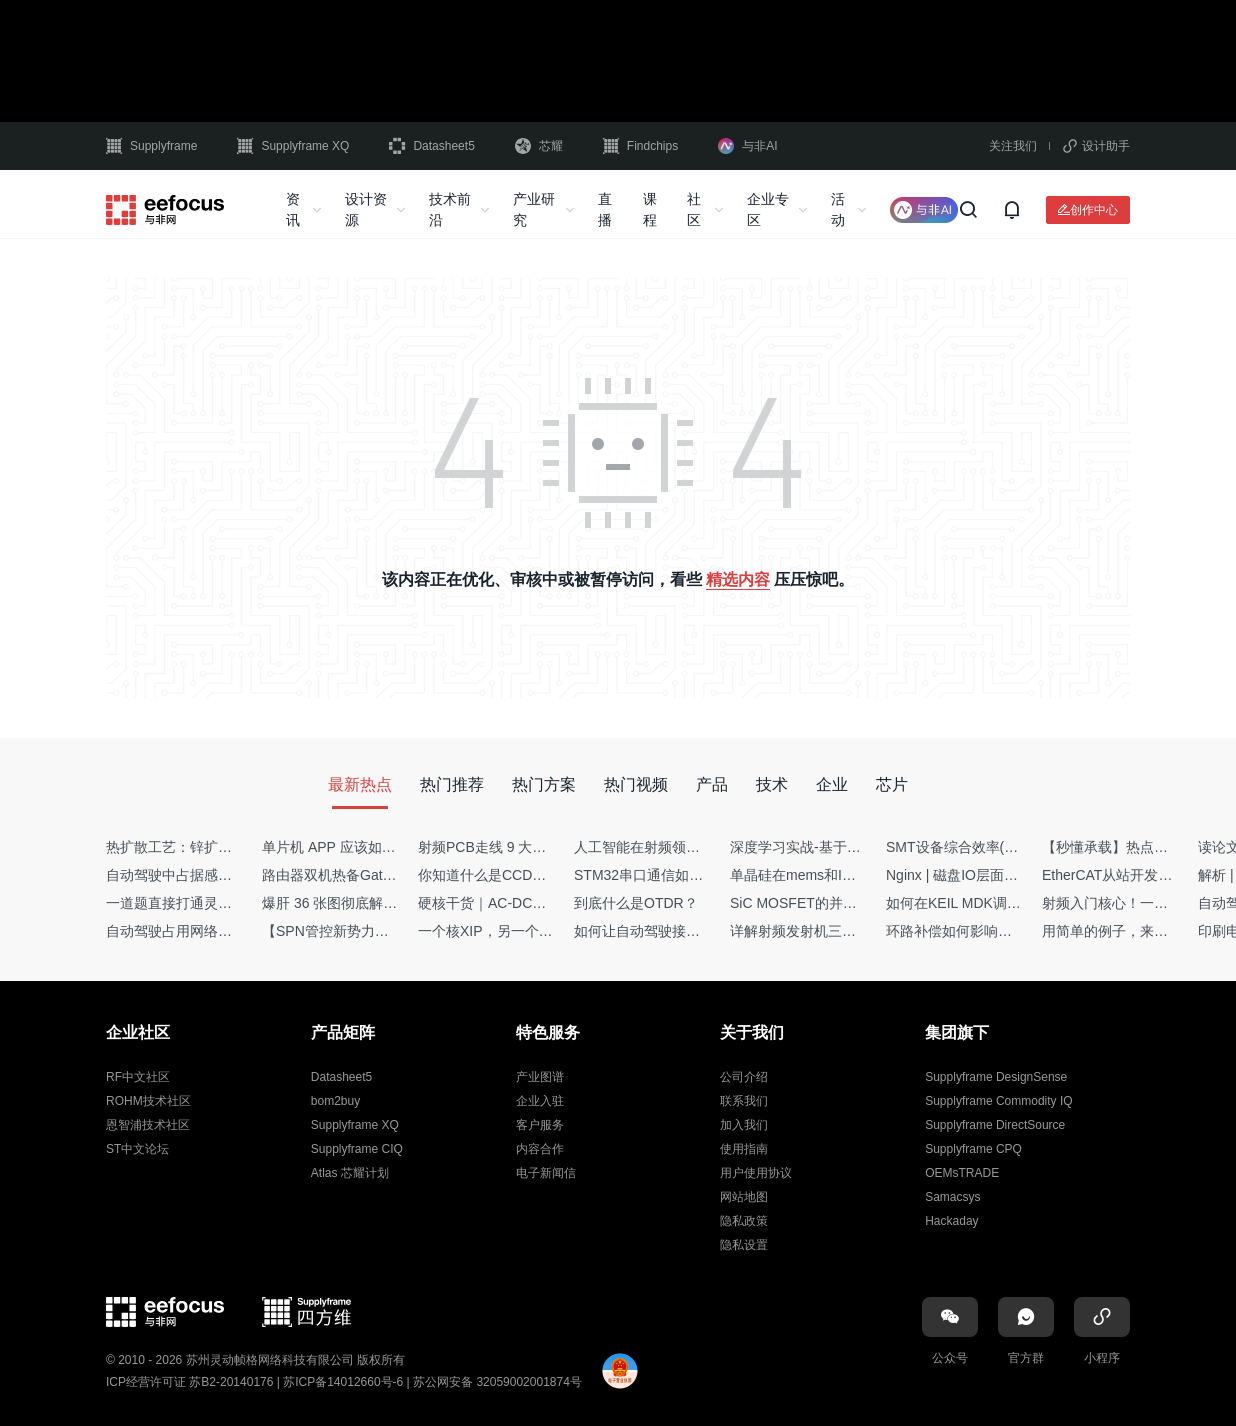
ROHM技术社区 (148, 1101)
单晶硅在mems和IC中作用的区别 (833, 875)
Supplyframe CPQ (973, 1149)
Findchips (640, 146)
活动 (838, 209)
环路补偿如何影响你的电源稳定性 (991, 931)
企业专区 (768, 209)
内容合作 (540, 1149)
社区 (694, 209)
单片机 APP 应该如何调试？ (350, 847)
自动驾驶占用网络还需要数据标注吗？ (225, 931)
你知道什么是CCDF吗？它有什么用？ (535, 875)
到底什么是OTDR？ (636, 903)
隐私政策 (744, 1221)
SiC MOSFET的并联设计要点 (821, 903)
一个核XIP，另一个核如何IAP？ (517, 931)
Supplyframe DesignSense (996, 1077)
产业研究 (534, 209)
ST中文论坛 (137, 1149)
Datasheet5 (431, 146)
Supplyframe (151, 146)
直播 (605, 209)
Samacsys (952, 1197)
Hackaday (951, 1221)
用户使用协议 (756, 1173)
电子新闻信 (546, 1173)
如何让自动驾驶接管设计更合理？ (679, 931)
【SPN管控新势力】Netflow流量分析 (376, 931)
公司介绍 (744, 1077)
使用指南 (744, 1149)
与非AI (747, 146)
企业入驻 (540, 1101)
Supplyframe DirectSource (995, 1125)
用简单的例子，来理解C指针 (1131, 931)
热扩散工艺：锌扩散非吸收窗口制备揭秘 (232, 847)
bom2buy (335, 1101)
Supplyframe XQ (293, 146)
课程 (650, 209)
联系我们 (744, 1101)
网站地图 (744, 1197)
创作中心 (1094, 209)
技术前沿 (450, 209)
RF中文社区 (138, 1077)
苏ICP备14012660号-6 (343, 1382)
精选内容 (738, 579)
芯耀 (539, 146)
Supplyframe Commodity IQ (998, 1101)
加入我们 (744, 1125)
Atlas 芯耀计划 (350, 1173)
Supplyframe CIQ (357, 1149)
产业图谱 (540, 1077)
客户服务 (540, 1125)
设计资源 (366, 209)
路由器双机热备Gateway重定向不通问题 (387, 875)
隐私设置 (744, 1245)
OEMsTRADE (962, 1173)
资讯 (293, 209)
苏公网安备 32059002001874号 (497, 1382)
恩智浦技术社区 (148, 1125)
